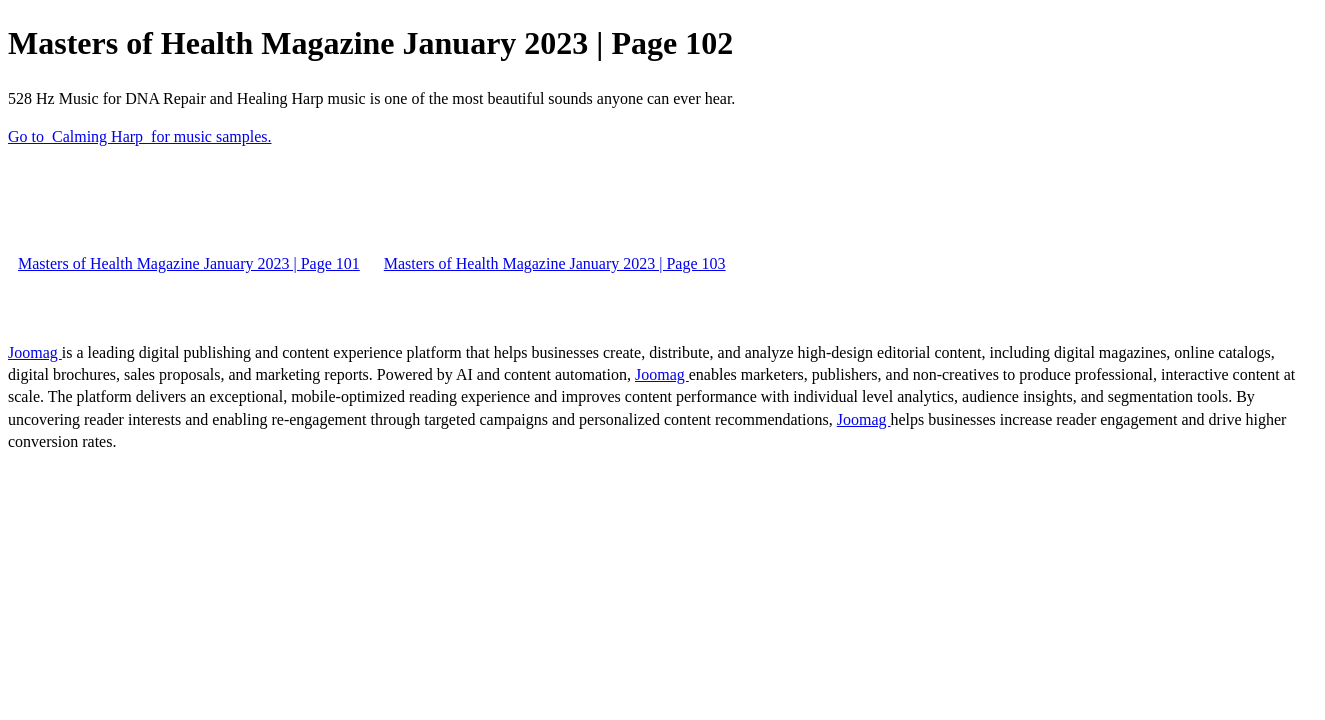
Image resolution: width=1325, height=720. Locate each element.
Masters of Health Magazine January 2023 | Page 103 (555, 263)
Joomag (35, 352)
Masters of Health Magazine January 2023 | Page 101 (189, 263)
